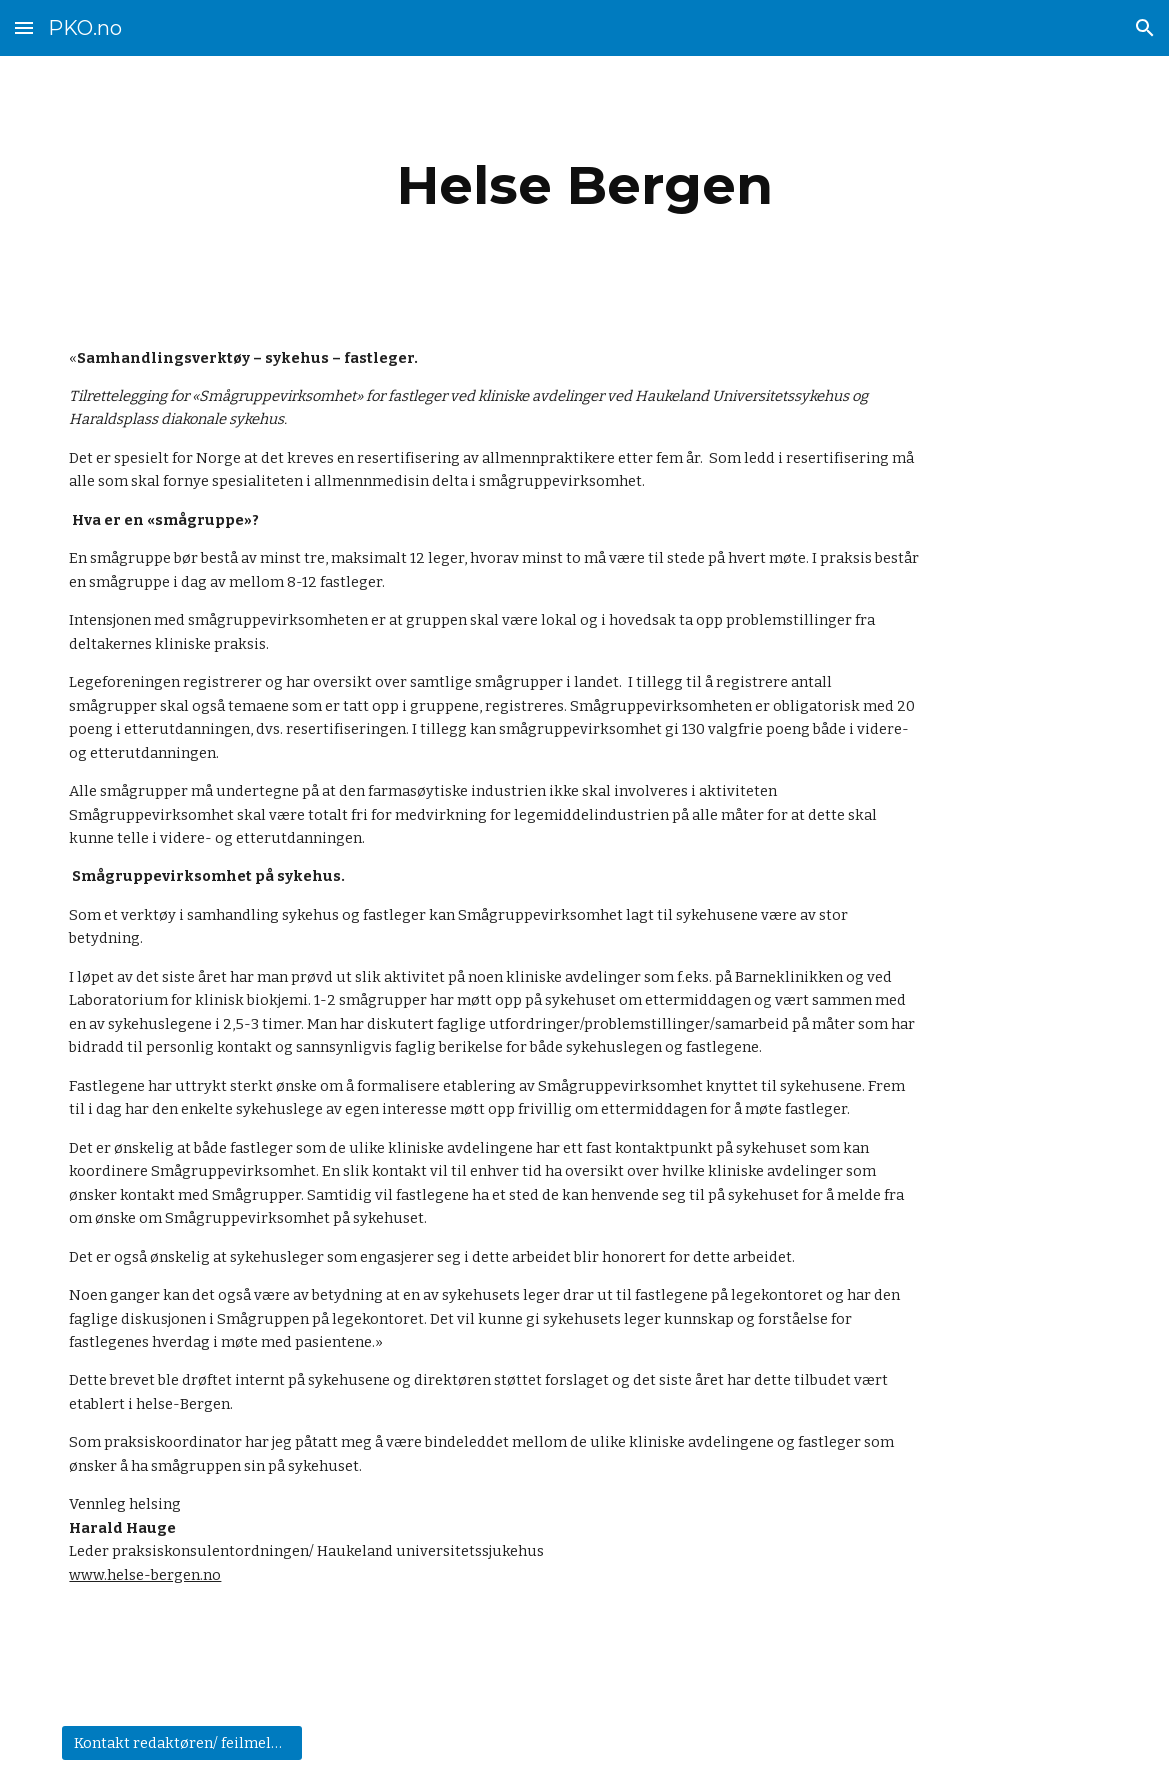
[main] (584, 185)
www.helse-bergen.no (145, 1575)
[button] (24, 27)
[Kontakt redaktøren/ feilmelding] (181, 1743)
